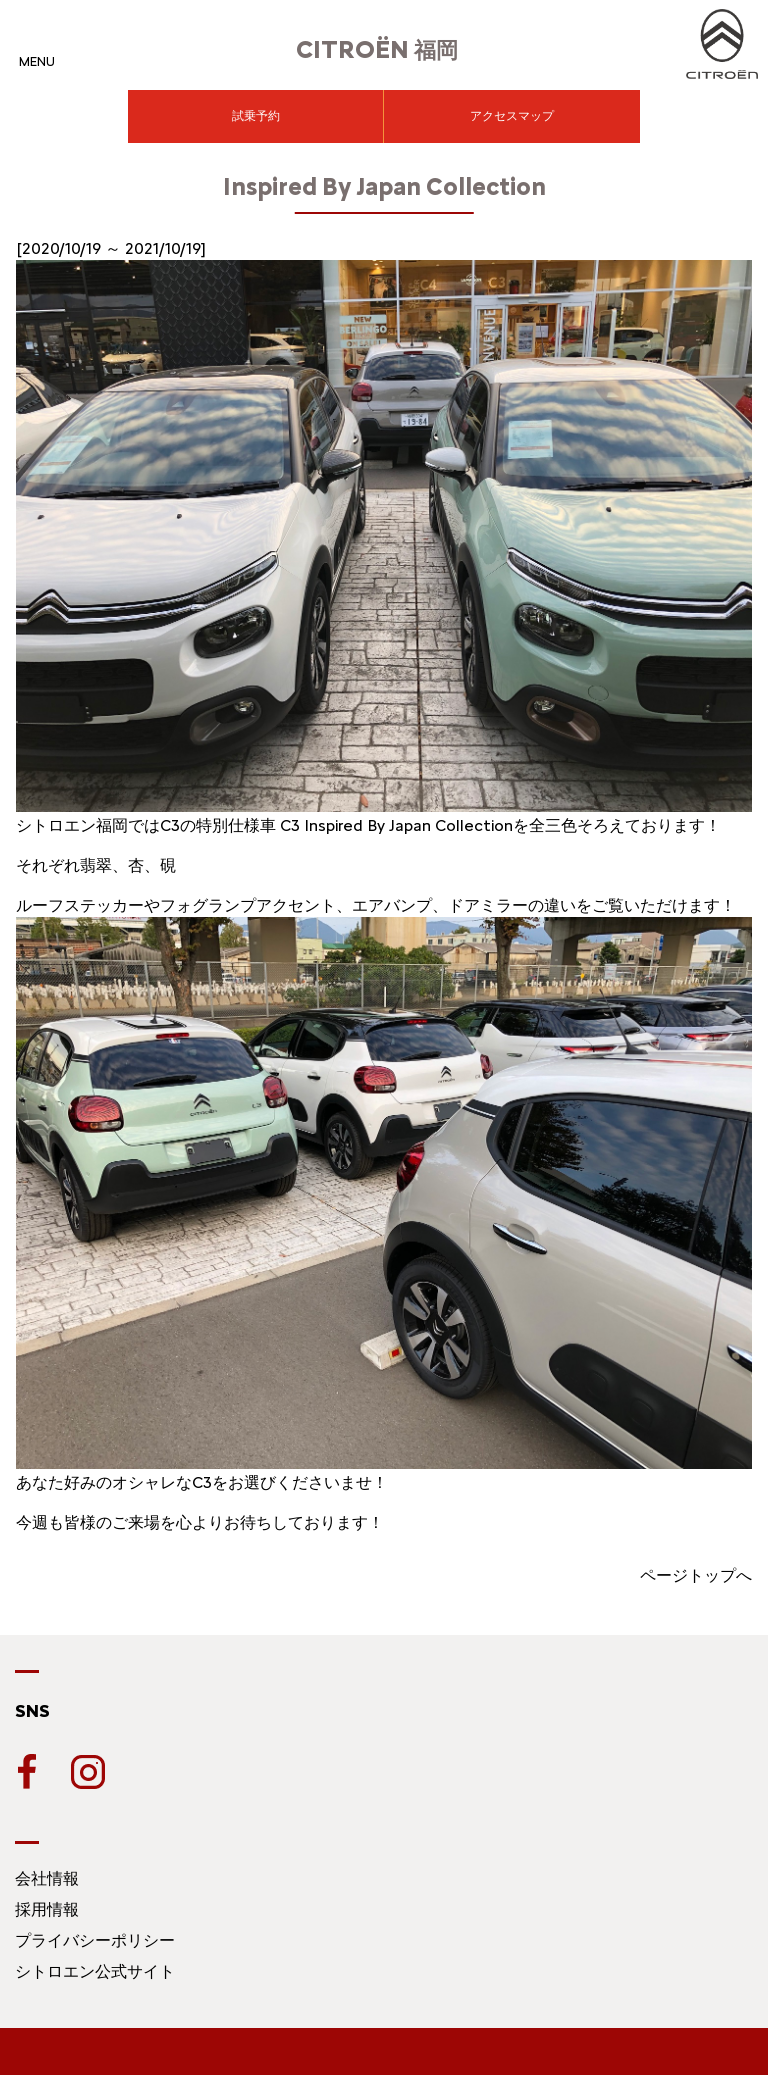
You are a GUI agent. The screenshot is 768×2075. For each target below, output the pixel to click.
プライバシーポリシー (95, 1940)
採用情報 (47, 1909)
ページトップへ (696, 1575)
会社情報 (47, 1878)
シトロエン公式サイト (95, 1971)
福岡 (377, 50)
